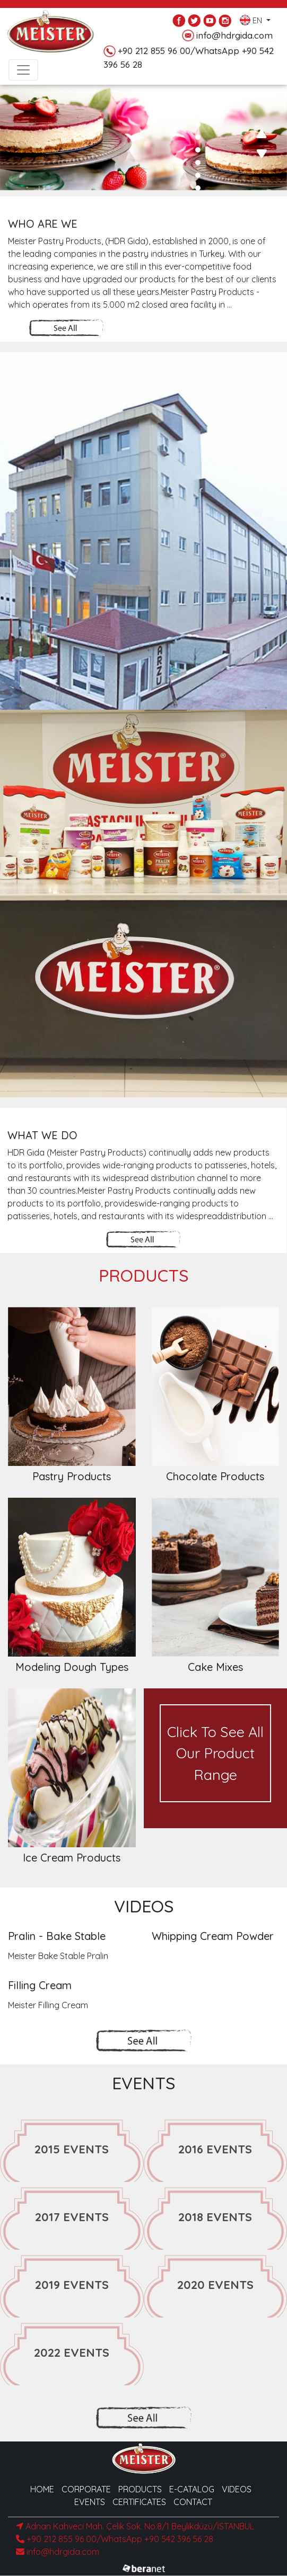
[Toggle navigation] (23, 69)
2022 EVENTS (71, 2352)
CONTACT (192, 2502)
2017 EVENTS (72, 2217)
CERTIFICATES (139, 2502)
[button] (198, 86)
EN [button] (252, 18)
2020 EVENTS (215, 2284)
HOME (42, 2489)
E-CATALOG (191, 2489)
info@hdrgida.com (227, 36)
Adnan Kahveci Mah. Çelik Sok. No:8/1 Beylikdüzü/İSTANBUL (135, 2526)
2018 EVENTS (215, 2217)
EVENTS (89, 2502)
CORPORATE (86, 2489)
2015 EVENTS (71, 2149)
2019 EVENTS (72, 2284)
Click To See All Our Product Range (215, 1753)
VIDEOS (236, 2489)
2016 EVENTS (215, 2149)
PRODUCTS (140, 2489)
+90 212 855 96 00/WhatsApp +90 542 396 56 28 (114, 2539)
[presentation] (261, 134)
